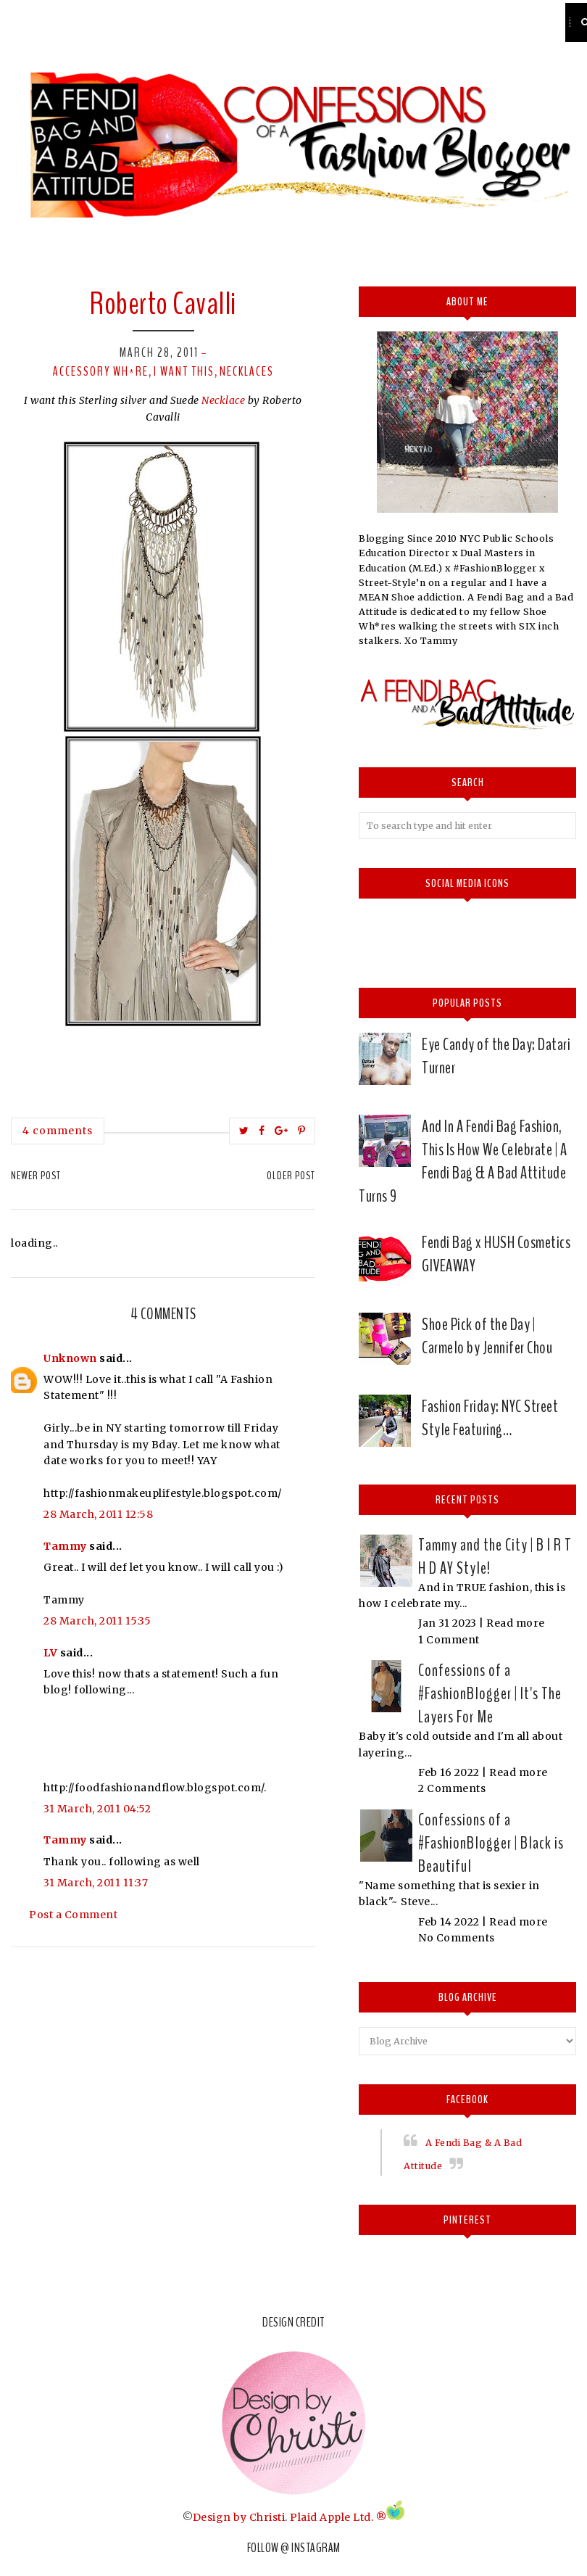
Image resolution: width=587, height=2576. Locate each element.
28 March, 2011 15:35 (97, 1620)
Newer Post (36, 1176)
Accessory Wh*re (101, 371)
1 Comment (449, 1639)
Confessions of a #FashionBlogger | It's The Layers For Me (490, 1693)
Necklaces (247, 371)
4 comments (57, 1130)
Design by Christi (239, 2516)
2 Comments (452, 1788)
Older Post (291, 1176)
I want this (184, 371)
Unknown (70, 1358)
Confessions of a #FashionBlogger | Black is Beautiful (491, 1843)
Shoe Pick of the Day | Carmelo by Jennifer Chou (487, 1336)
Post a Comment (73, 1914)
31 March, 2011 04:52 (97, 1808)
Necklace (224, 400)
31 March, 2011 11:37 (95, 1882)
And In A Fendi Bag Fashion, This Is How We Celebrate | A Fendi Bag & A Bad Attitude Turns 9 (463, 1161)
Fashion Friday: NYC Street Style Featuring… (490, 1418)
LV (50, 1652)
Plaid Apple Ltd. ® (338, 2516)
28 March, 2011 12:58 (98, 1514)
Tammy (65, 1546)
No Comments (456, 1937)
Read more (515, 1623)
